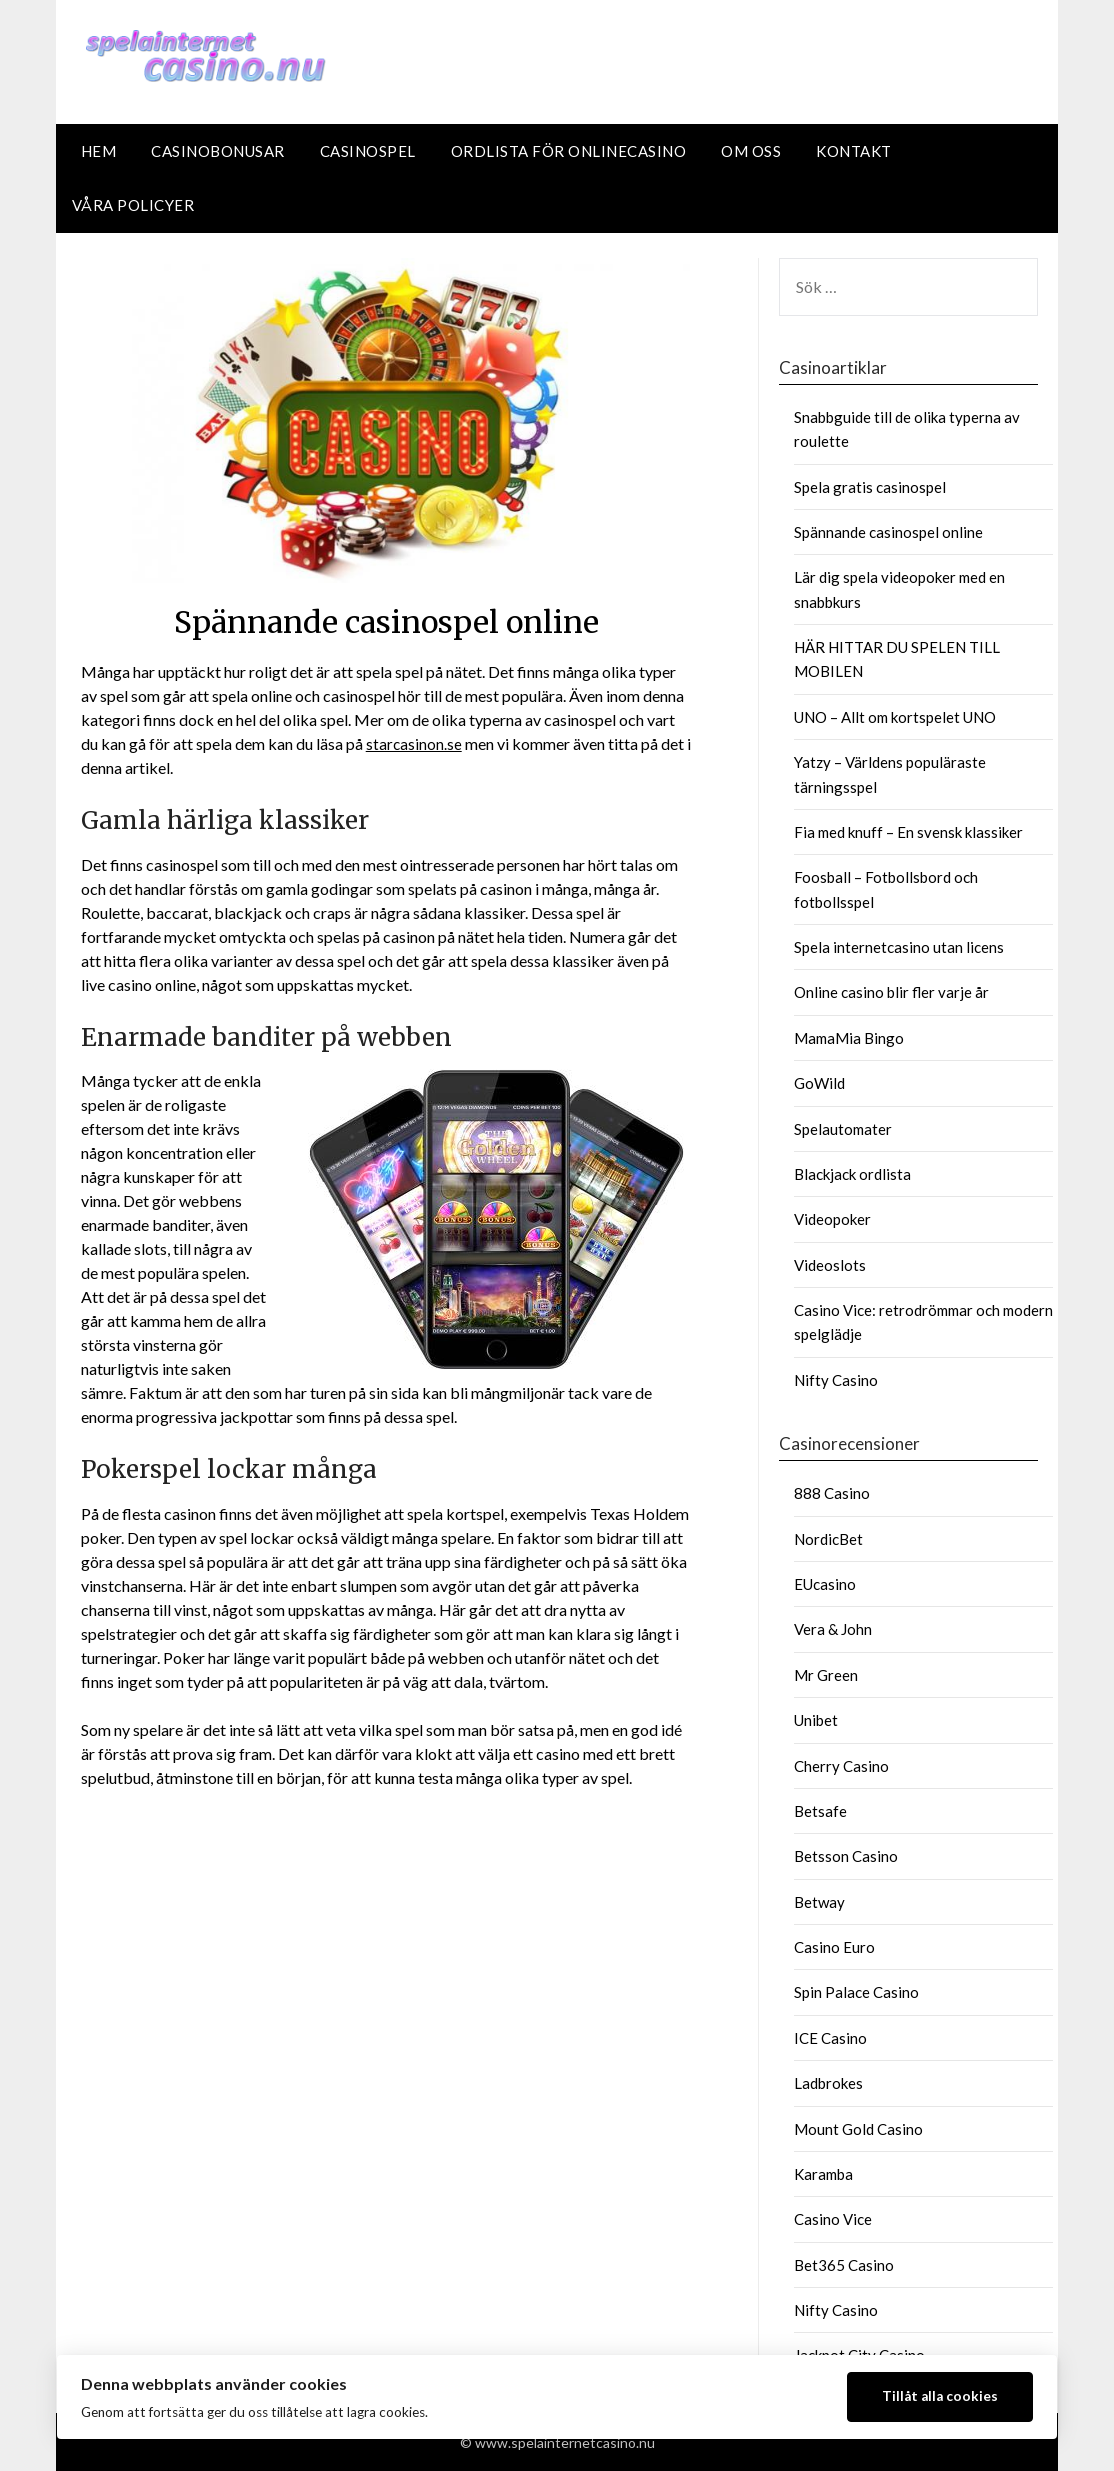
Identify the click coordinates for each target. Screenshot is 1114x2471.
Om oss (751, 151)
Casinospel (368, 151)
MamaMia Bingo (849, 1038)
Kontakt (854, 151)
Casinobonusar (218, 151)
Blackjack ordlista (852, 1174)
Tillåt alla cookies (940, 2396)
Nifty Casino (836, 1380)
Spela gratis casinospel (870, 487)
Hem (99, 151)
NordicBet (828, 1539)
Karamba (823, 2174)
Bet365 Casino (844, 2265)
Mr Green (826, 1675)
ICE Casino (830, 2038)
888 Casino (832, 1493)
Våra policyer (133, 205)
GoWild (819, 1083)
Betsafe (820, 1811)
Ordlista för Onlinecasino (569, 151)
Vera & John (833, 1629)
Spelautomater (843, 1129)
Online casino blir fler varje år (891, 992)
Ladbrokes (828, 2083)
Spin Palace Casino (856, 1992)
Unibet (816, 1720)
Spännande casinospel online (888, 532)
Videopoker (832, 1219)
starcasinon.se (414, 743)
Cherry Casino (841, 1766)
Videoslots (830, 1265)
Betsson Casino (846, 1856)
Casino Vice (833, 2219)
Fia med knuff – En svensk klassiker (908, 832)
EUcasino (825, 1584)
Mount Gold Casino (858, 2129)
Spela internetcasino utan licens (899, 947)
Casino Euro (834, 1947)
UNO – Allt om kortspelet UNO (895, 717)
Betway (819, 1902)
